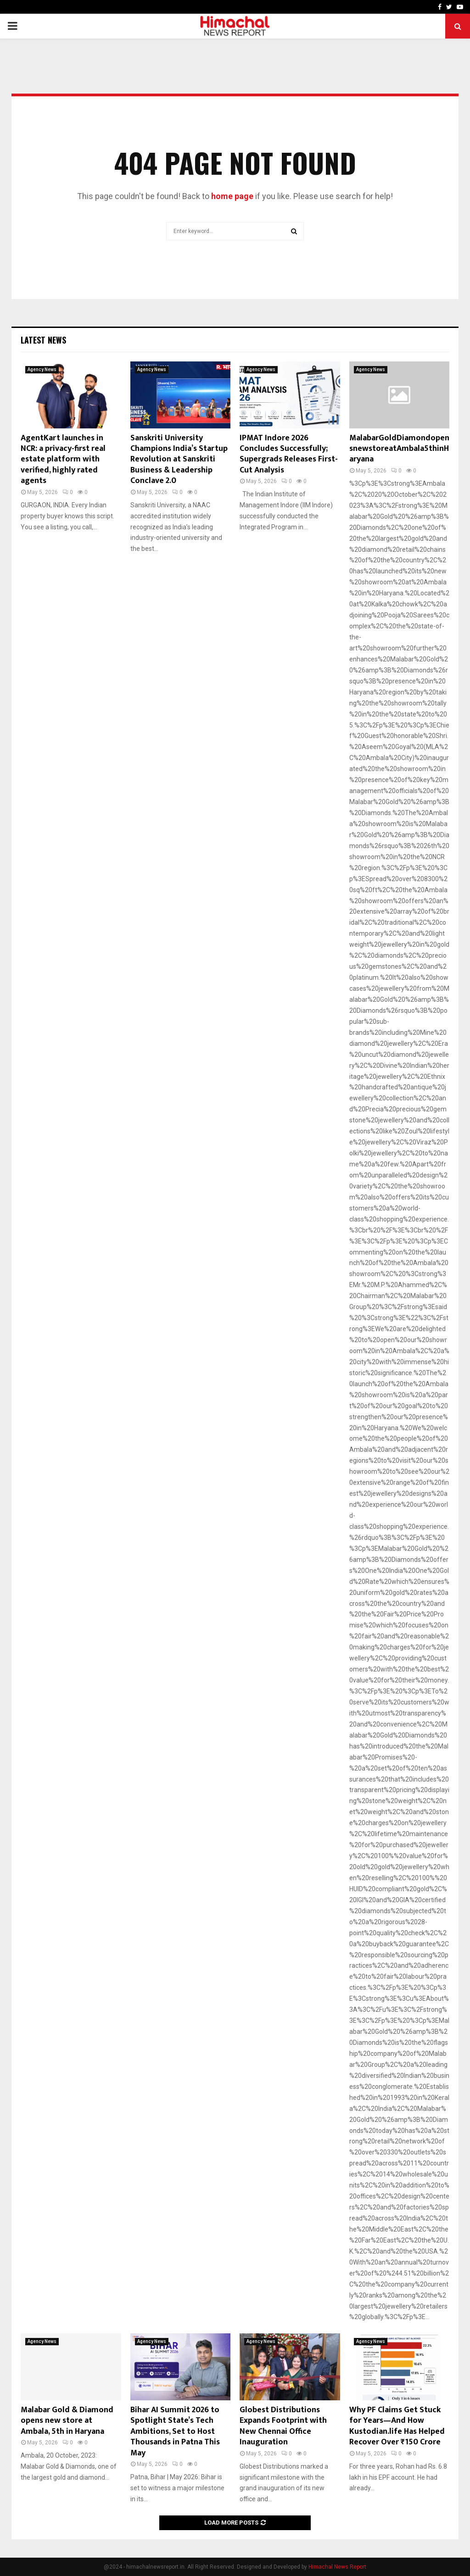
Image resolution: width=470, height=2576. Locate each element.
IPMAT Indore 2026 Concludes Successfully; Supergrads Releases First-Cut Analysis (289, 454)
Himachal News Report (337, 2567)
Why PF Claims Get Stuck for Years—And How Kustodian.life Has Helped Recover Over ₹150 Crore (397, 2426)
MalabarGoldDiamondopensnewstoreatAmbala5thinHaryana (399, 448)
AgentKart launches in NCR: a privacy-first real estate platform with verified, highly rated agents (63, 459)
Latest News (43, 340)
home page (232, 196)
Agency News (42, 369)
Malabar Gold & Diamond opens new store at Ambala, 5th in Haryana (67, 2420)
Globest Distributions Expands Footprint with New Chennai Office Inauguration (283, 2426)
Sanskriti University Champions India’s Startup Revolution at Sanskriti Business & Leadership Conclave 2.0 (179, 459)
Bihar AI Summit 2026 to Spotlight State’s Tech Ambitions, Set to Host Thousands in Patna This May (175, 2431)
